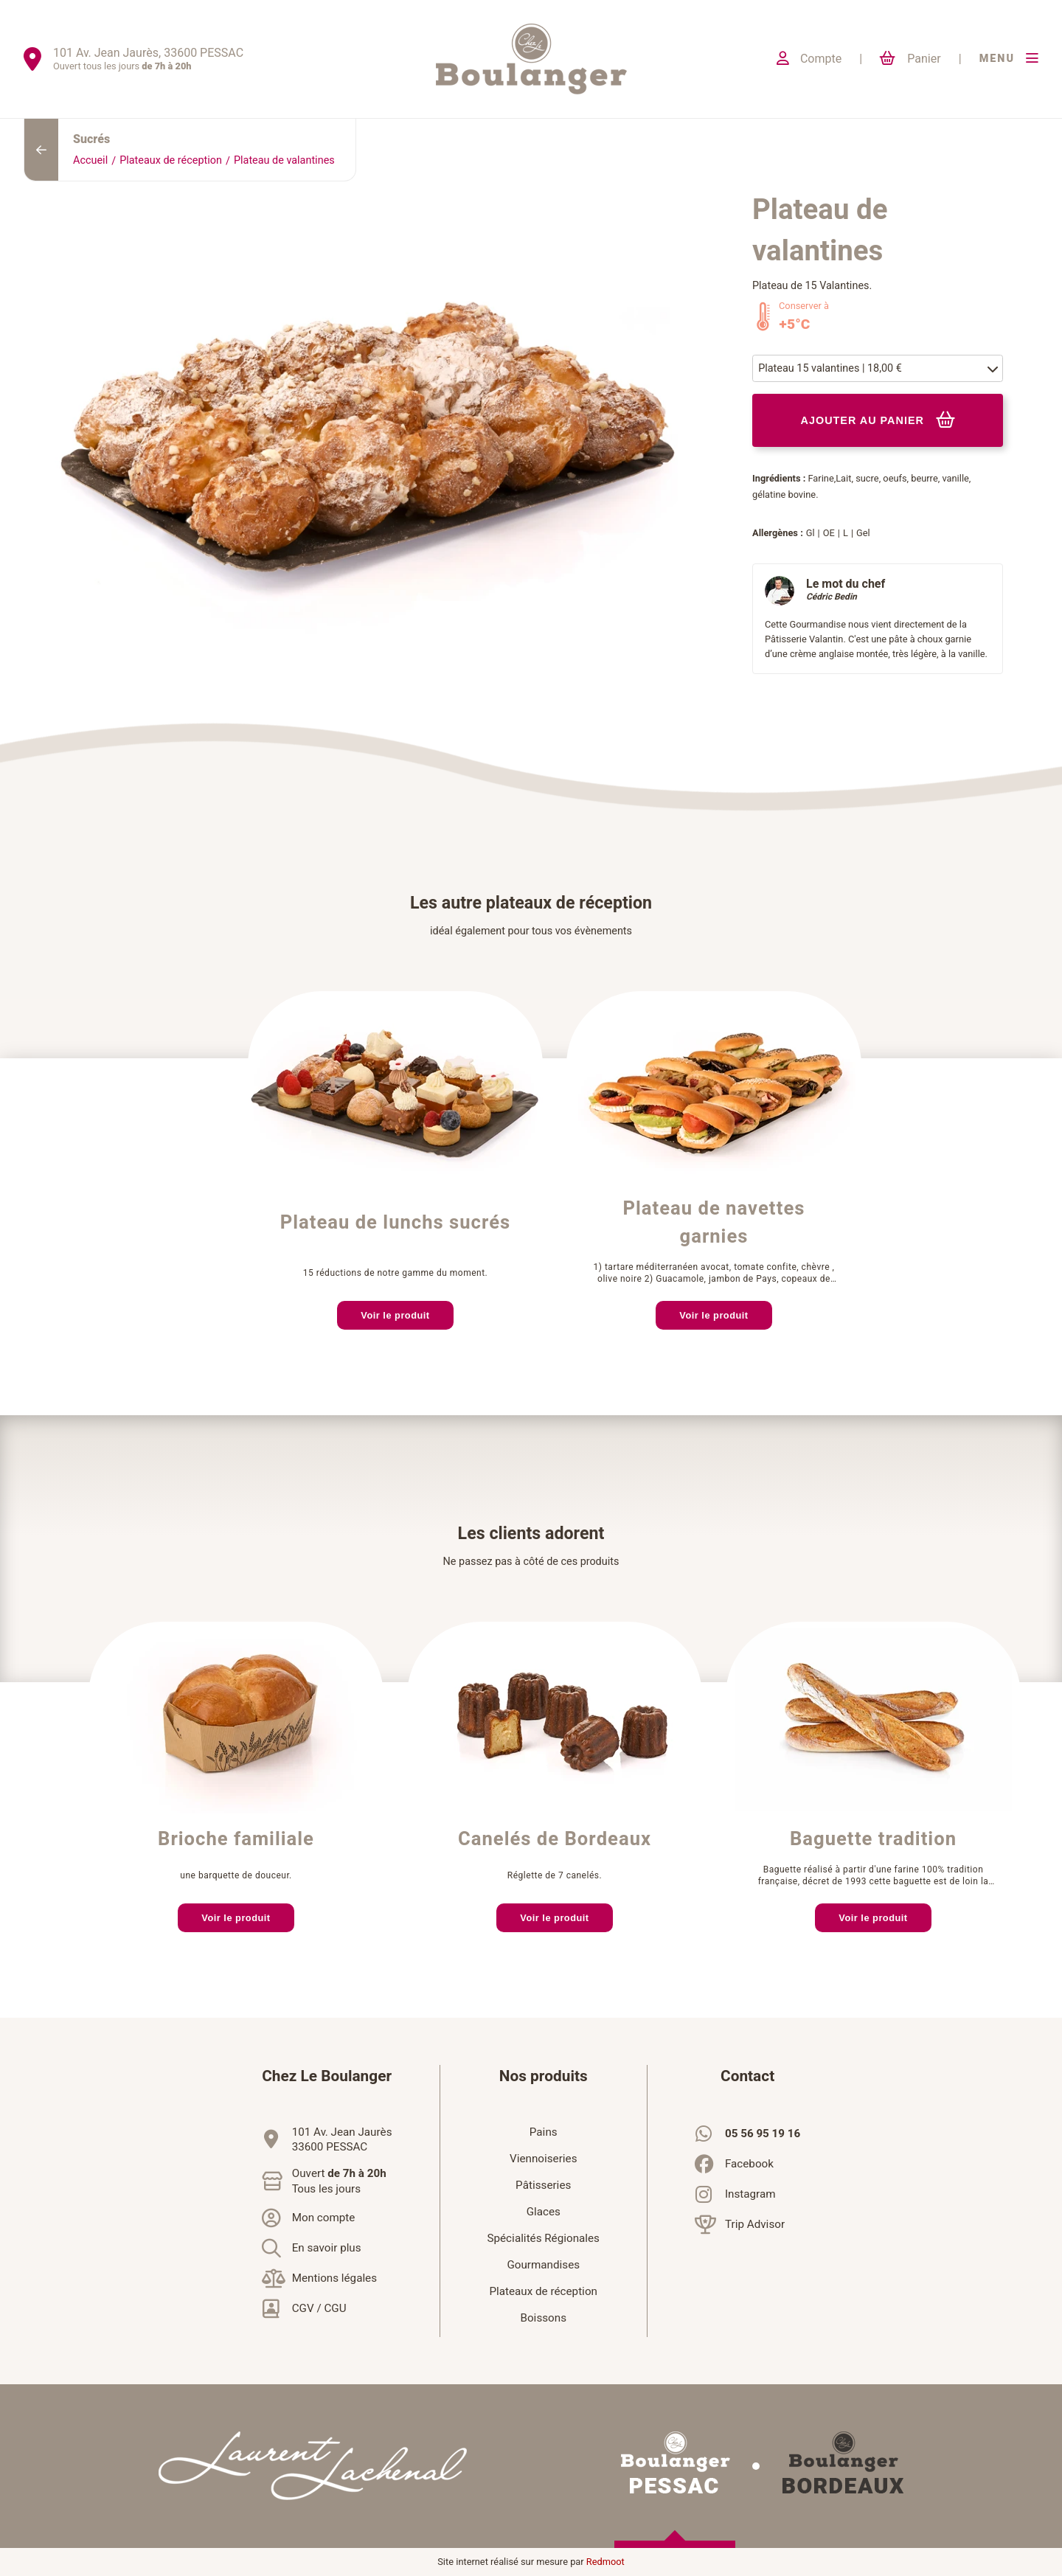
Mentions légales (334, 2278)
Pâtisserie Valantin (804, 639)
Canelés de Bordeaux (554, 1839)
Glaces (543, 2211)
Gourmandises (543, 2264)
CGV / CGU (319, 2308)
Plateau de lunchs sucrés (395, 1223)
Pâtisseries (543, 2185)
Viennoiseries (543, 2158)
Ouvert (339, 2181)
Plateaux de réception (170, 160)
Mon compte (323, 2217)
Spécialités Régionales (543, 2238)
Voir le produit (395, 1315)
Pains (544, 2132)
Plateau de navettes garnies (713, 1223)
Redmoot (605, 2562)
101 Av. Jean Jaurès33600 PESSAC (342, 2139)
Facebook (749, 2163)
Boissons (543, 2318)
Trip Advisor (755, 2224)
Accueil (90, 160)
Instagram (750, 2194)
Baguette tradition (873, 1839)
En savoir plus (326, 2247)
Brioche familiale (236, 1839)
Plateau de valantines (284, 160)
